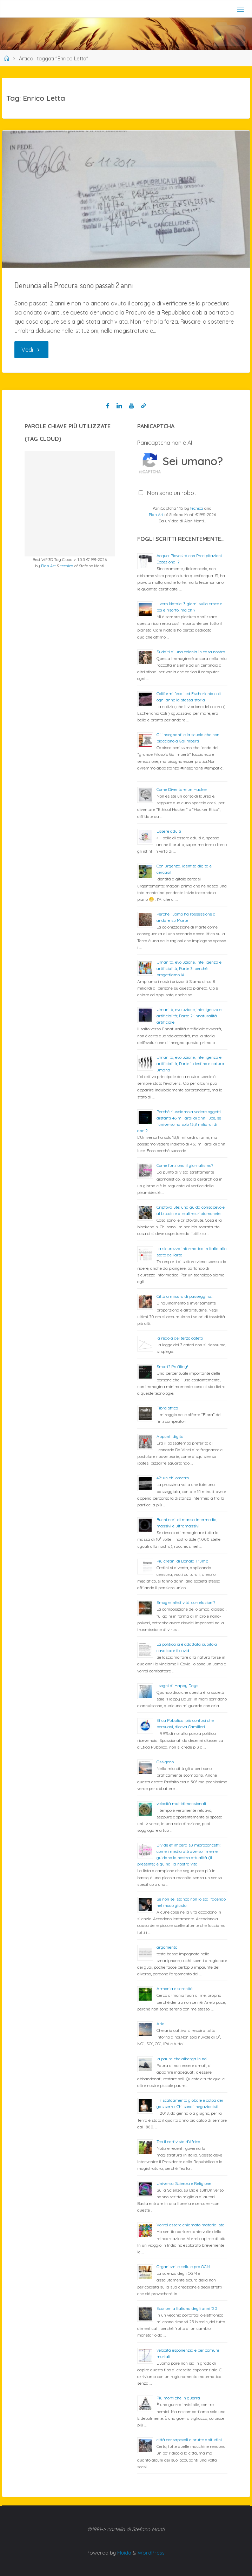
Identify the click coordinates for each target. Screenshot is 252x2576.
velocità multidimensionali (181, 1803)
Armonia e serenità (175, 1988)
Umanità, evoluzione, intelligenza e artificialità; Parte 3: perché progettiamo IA (189, 968)
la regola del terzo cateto (180, 1338)
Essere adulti (169, 831)
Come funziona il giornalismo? (185, 1165)
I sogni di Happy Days (177, 1685)
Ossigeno (165, 1761)
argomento (167, 1947)
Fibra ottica (167, 1408)
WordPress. (152, 2552)
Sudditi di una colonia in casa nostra (191, 651)
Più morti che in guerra (178, 2397)
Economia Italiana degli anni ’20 (187, 2308)
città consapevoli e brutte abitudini (189, 2439)
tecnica (66, 565)
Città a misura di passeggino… (185, 1296)
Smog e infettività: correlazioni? (186, 1602)
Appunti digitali (171, 1436)
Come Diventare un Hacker (182, 789)
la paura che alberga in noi (182, 2058)
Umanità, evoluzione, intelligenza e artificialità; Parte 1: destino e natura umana (190, 1063)
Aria (161, 2023)
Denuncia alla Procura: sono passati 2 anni (73, 285)
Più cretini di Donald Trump (182, 1561)
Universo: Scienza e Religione (184, 2183)
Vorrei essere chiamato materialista (191, 2224)
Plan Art (48, 565)
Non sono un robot (171, 492)
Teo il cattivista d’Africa (178, 2141)
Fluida (123, 2552)
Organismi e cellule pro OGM (183, 2266)
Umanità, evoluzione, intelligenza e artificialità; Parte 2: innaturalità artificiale (189, 1016)
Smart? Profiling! (172, 1366)
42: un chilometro (173, 1477)
